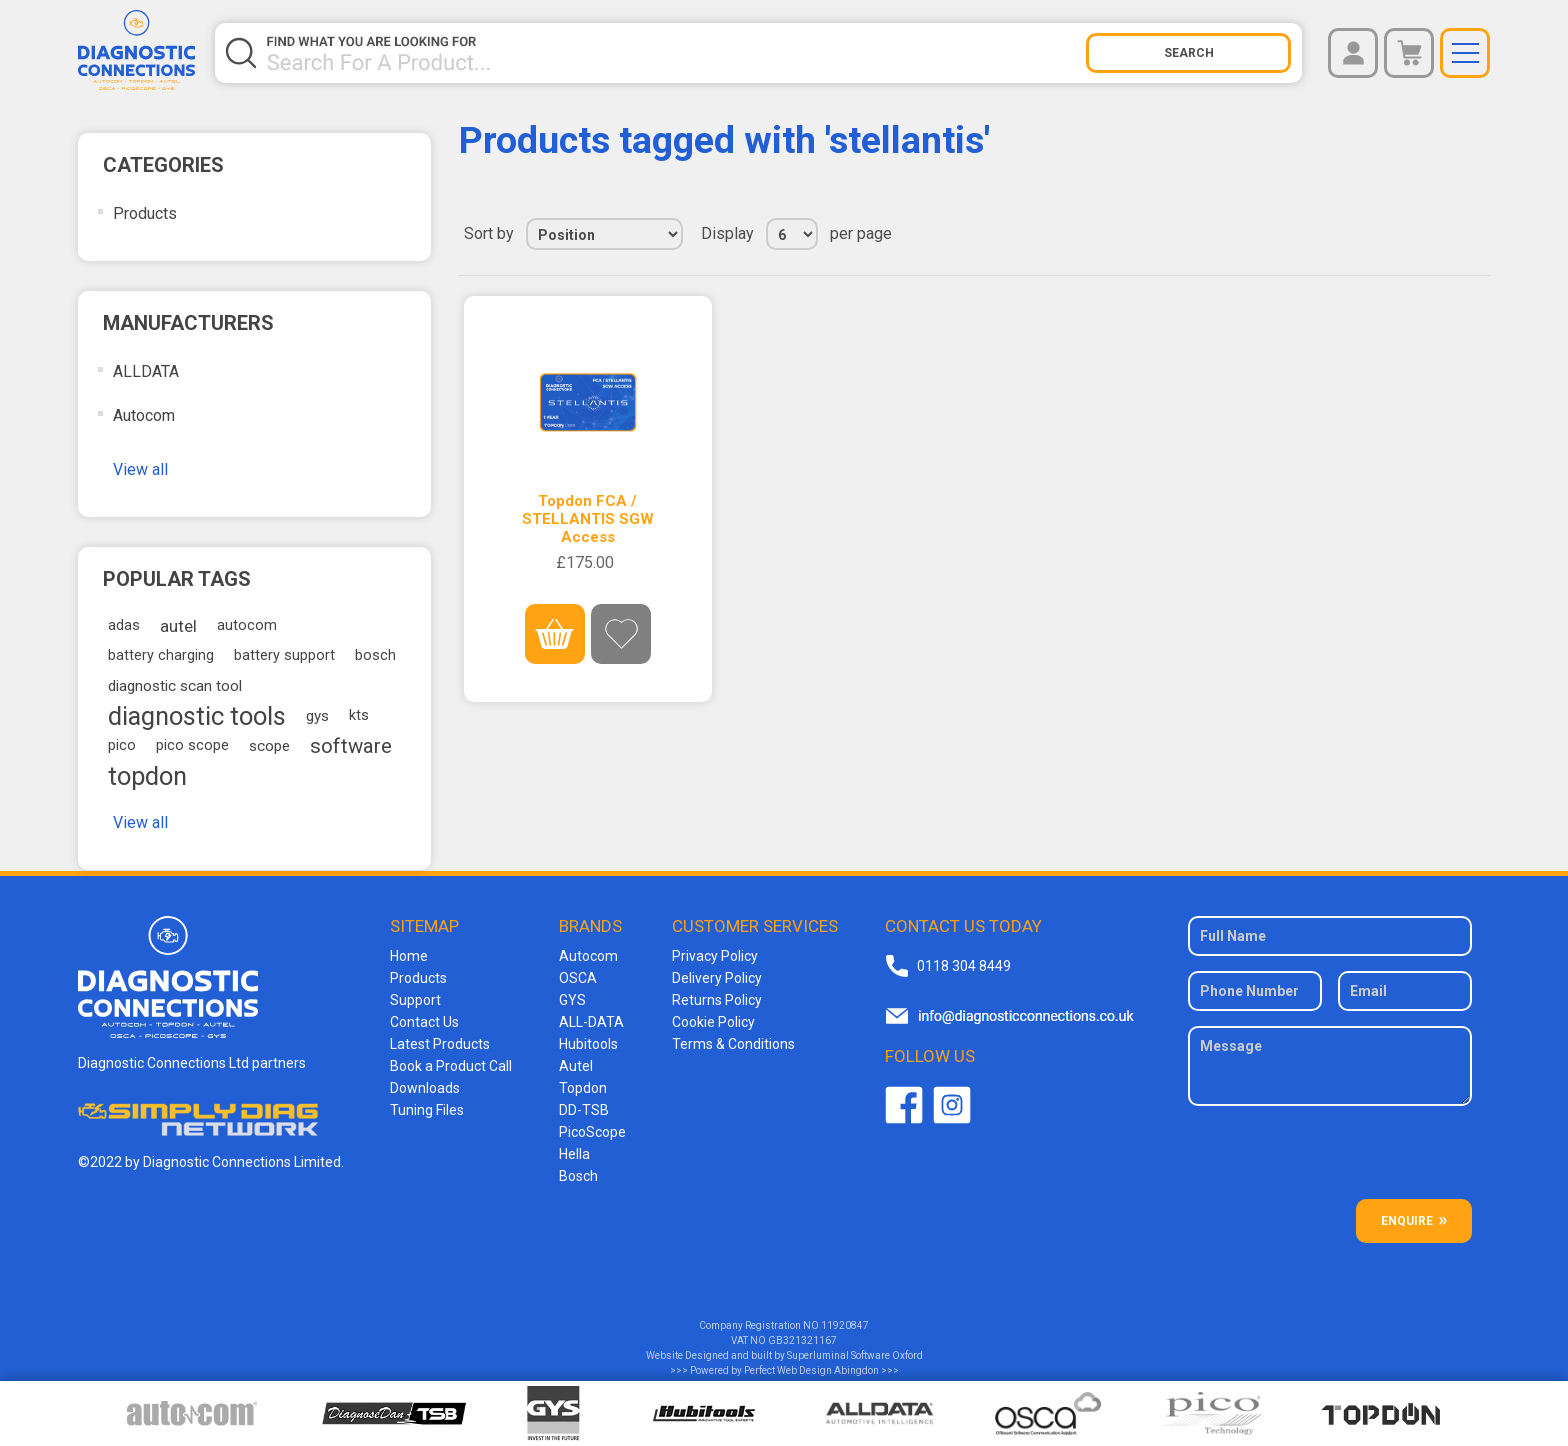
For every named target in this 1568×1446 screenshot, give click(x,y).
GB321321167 (802, 1340)
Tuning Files (427, 1110)
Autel (576, 1066)
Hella (574, 1154)
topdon (147, 776)
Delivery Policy (717, 978)
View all (140, 469)
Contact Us (424, 1022)
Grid (1437, 234)
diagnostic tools (197, 716)
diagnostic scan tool (175, 686)
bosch (375, 655)
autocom (247, 625)
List (1473, 234)
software (351, 746)
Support (415, 1000)
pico (122, 745)
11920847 (845, 1325)
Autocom (144, 415)
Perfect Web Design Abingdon (811, 1370)
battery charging (161, 655)
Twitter (952, 1105)
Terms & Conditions (733, 1044)
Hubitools (588, 1044)
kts (359, 715)
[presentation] (1332, 1160)
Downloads (425, 1088)
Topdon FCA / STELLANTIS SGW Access (588, 519)
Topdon (583, 1088)
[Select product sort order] (604, 234)
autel (178, 626)
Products (145, 213)
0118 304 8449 (964, 966)
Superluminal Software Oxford (855, 1355)
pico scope (192, 745)
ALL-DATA (591, 1022)
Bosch (578, 1176)
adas (124, 625)
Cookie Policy (713, 1022)
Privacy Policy (715, 956)
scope (269, 746)
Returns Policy (717, 1000)
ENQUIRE (1407, 1221)
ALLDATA (146, 371)
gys (317, 716)
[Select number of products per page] (792, 234)
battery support (284, 655)
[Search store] (676, 53)
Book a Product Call (451, 1066)
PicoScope (592, 1132)
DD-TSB (584, 1110)
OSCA (578, 978)
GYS (572, 1000)
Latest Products (440, 1044)
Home (409, 956)
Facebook (904, 1105)
